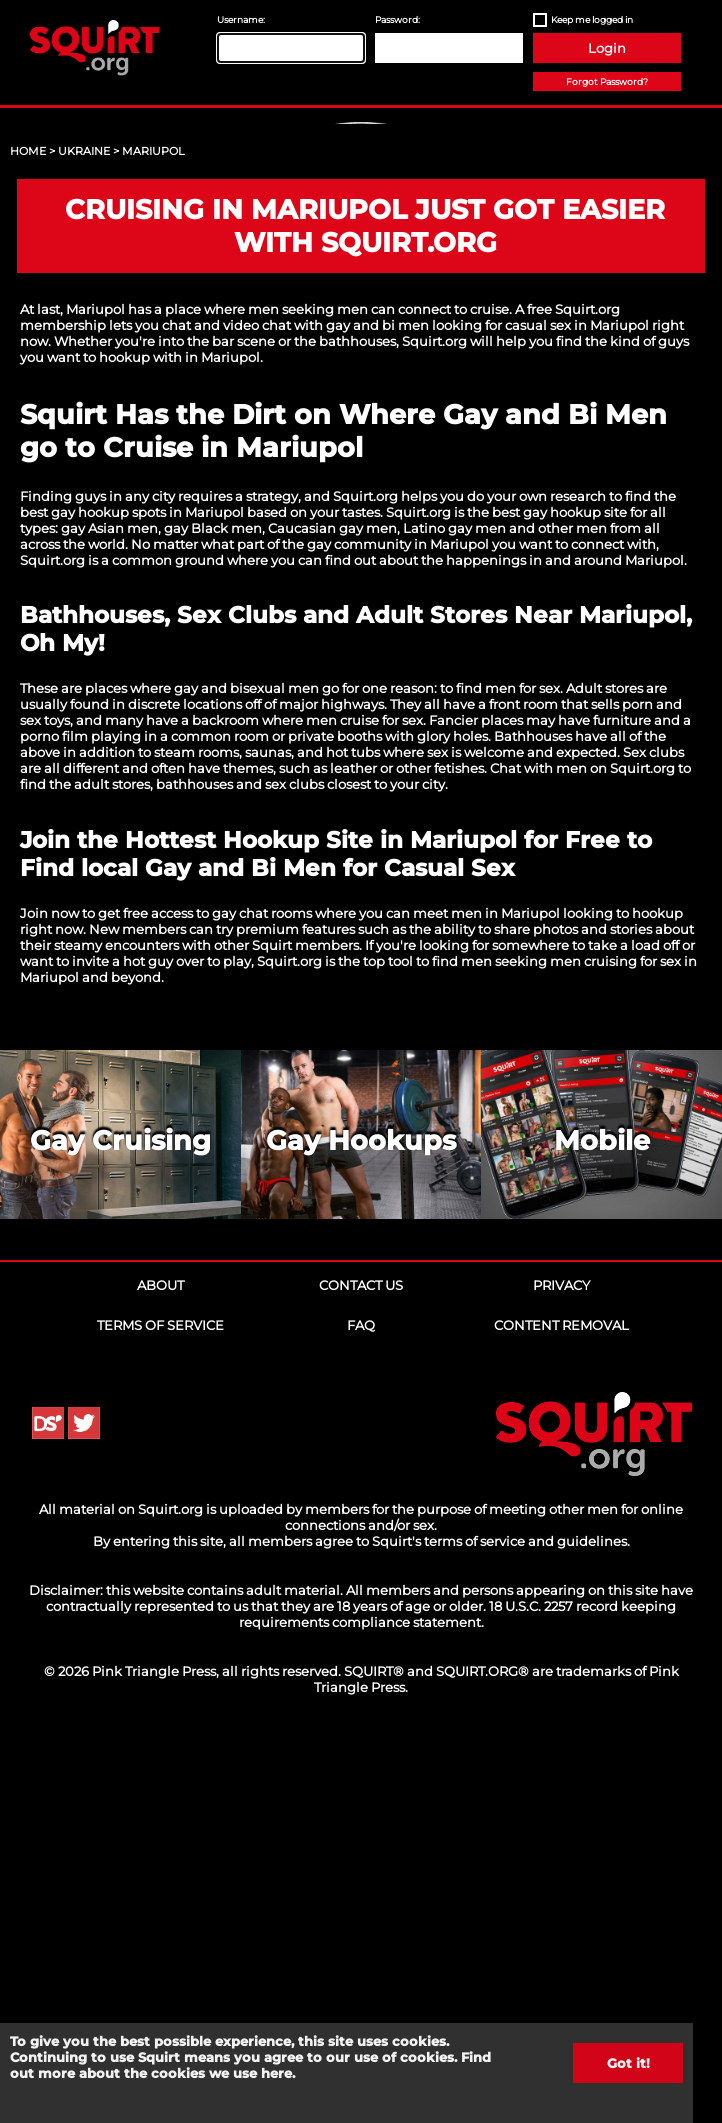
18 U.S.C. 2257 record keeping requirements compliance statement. (458, 1998)
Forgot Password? (607, 81)
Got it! (628, 2063)
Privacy (561, 1669)
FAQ (361, 1709)
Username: (241, 19)
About (160, 1669)
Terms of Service (160, 1709)
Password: (397, 19)
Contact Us (361, 1669)
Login (607, 48)
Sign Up (364, 290)
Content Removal (561, 1709)
